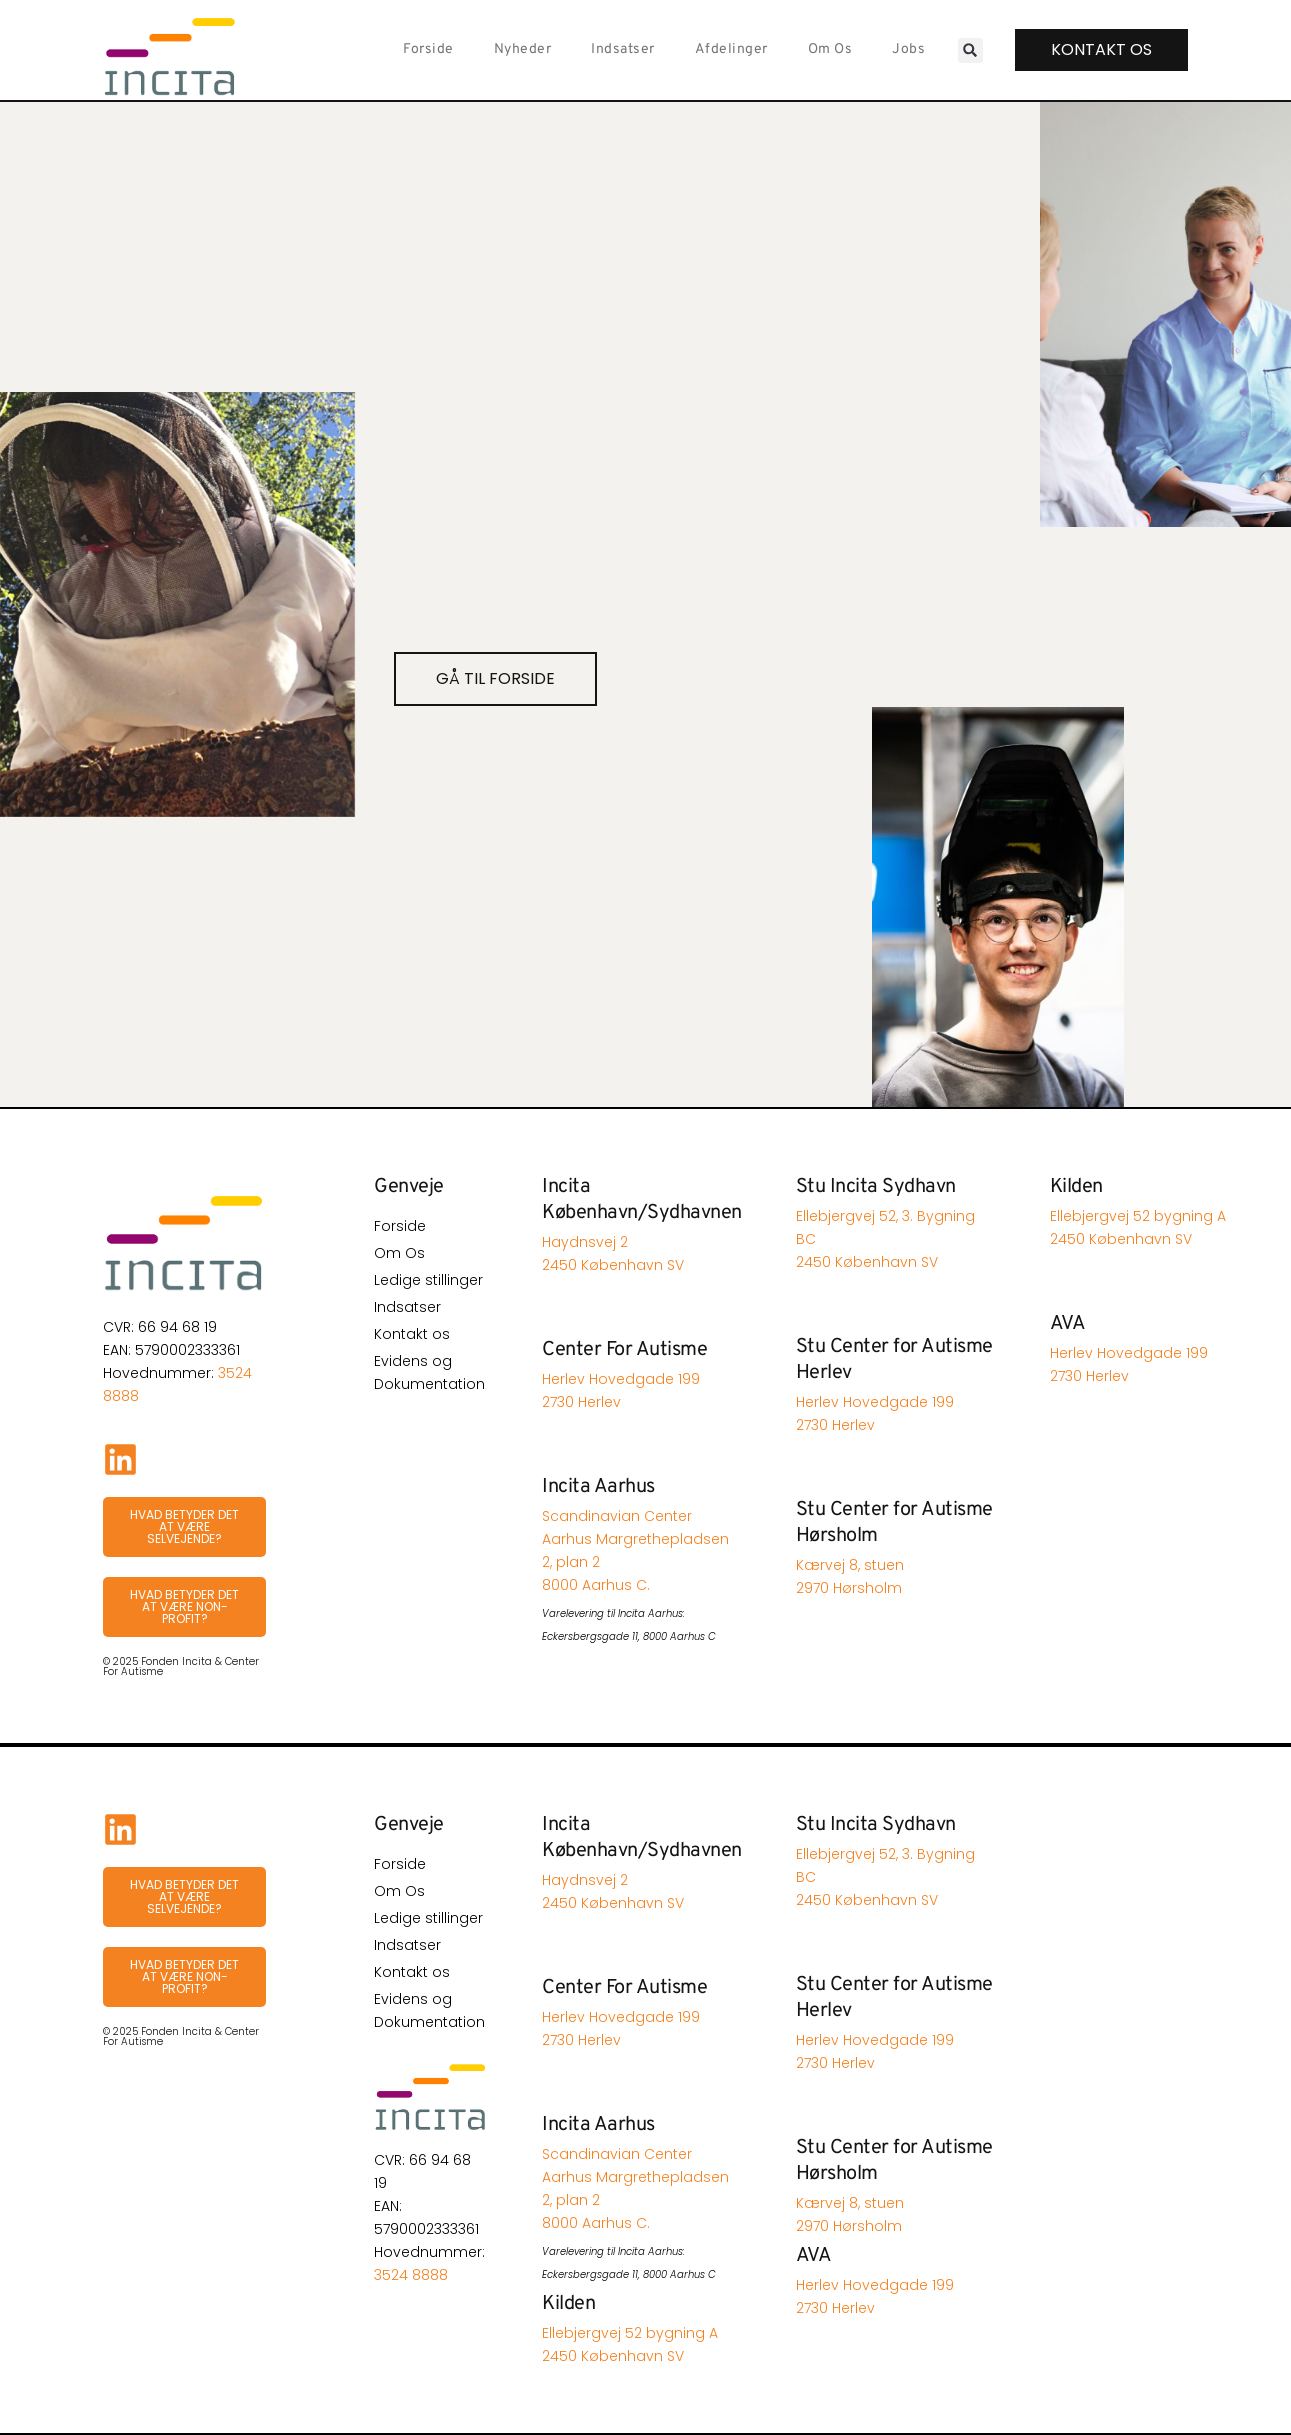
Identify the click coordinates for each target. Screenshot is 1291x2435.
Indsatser (623, 49)
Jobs (908, 49)
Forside (428, 49)
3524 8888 (411, 2275)
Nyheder (522, 49)
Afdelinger (730, 49)
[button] (969, 50)
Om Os (829, 49)
